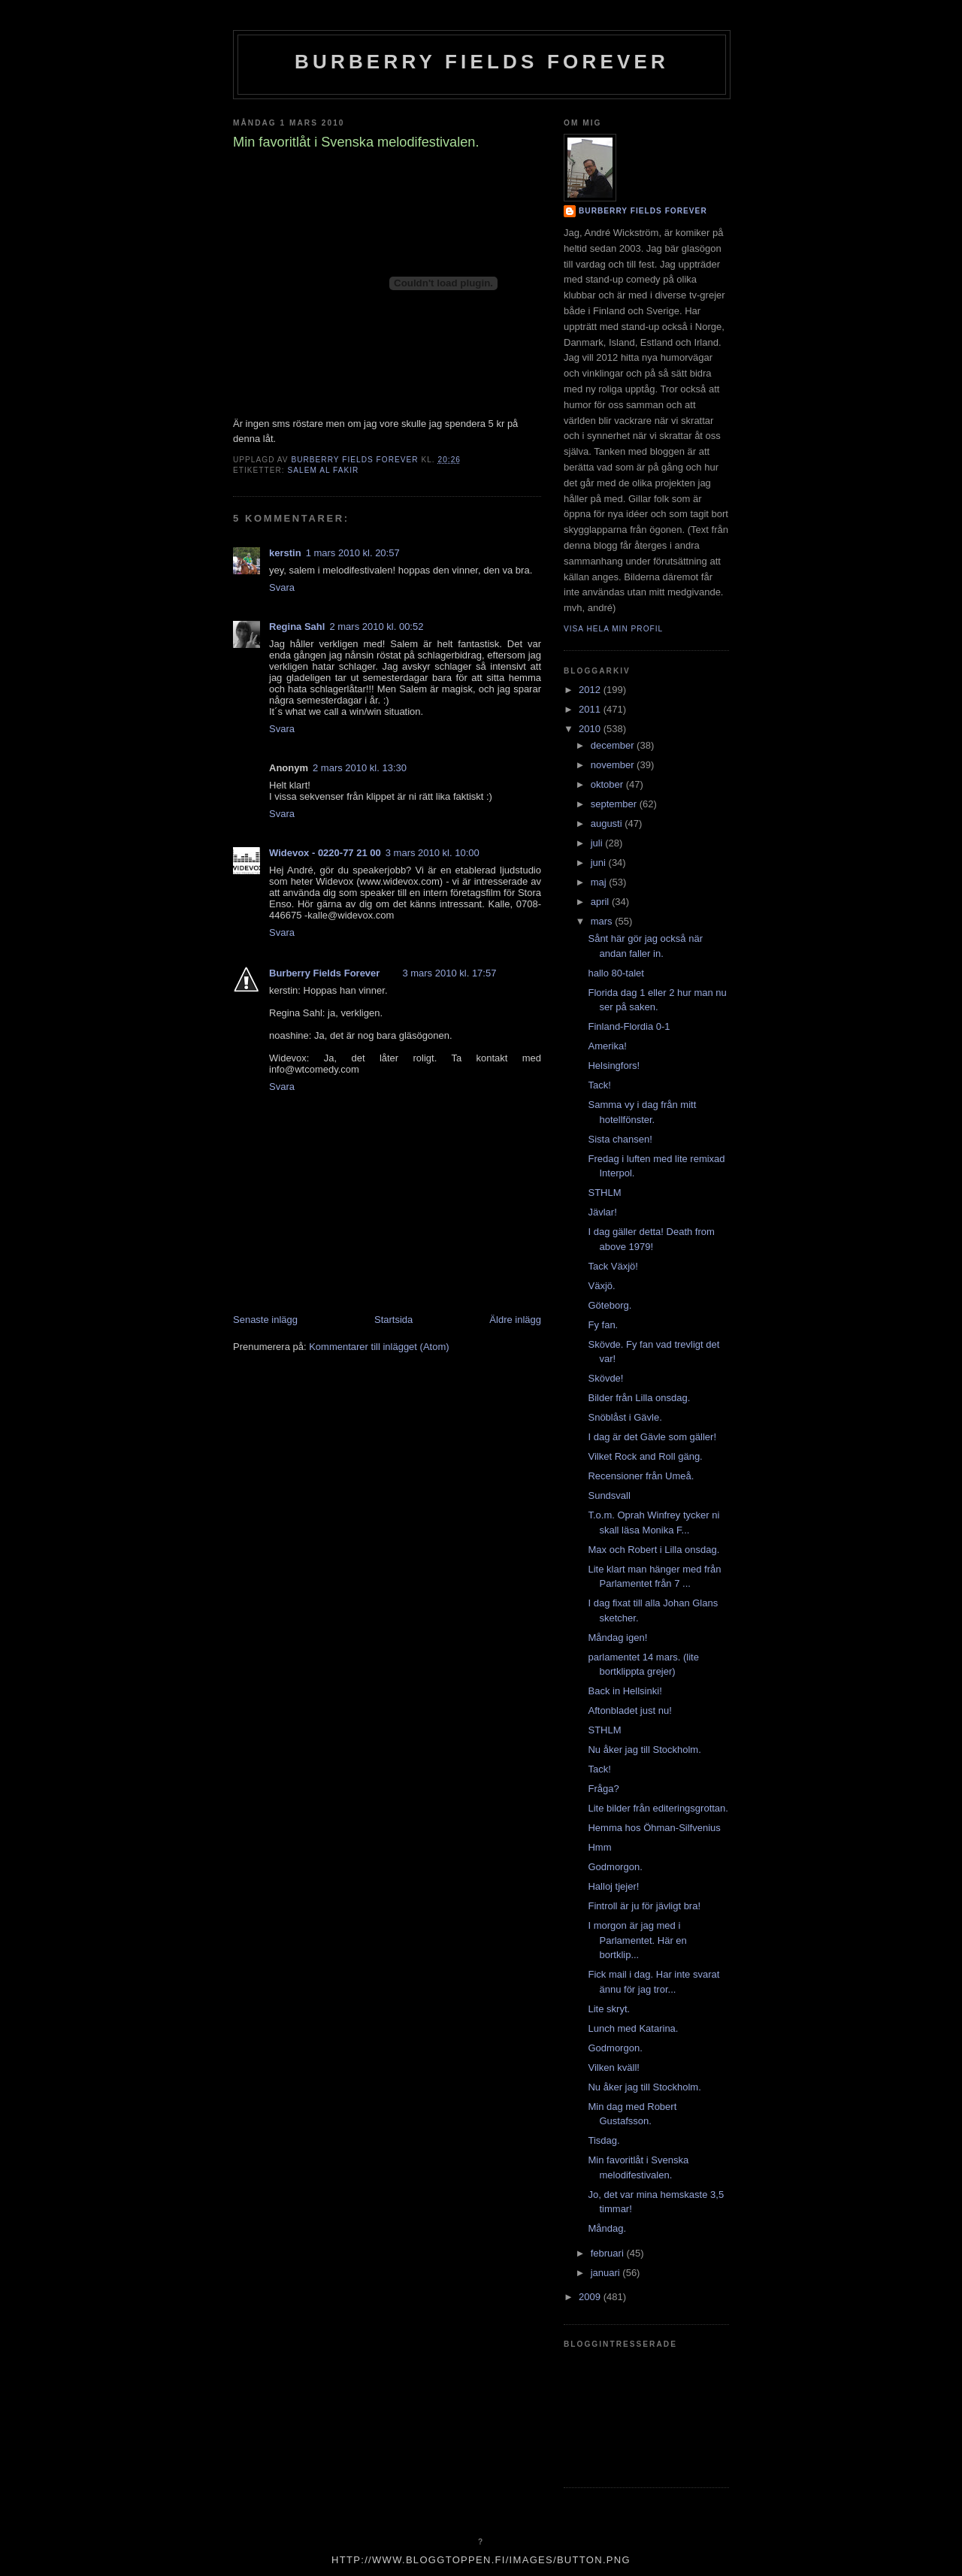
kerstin (285, 552)
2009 (591, 2296)
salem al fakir (322, 470)
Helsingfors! (614, 1065)
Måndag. (607, 2228)
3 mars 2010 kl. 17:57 (449, 973)
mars (603, 921)
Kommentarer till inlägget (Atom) (379, 1346)
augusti (608, 823)
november (614, 764)
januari (607, 2272)
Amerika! (607, 1046)
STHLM (604, 1192)
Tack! (599, 1085)
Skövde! (605, 1378)
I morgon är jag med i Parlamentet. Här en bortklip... (637, 1940)
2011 (591, 709)
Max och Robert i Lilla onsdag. (653, 1549)
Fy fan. (603, 1324)
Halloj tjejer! (613, 1886)
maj (600, 882)
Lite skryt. (609, 2008)
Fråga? (603, 1788)
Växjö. (601, 1285)
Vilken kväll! (613, 2067)
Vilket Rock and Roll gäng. (645, 1456)
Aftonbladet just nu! (629, 1710)
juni (600, 862)
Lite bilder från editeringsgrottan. (658, 1808)
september (615, 804)
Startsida (393, 1319)
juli (598, 843)
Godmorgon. (615, 1866)
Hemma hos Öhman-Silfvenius (654, 1827)
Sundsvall (609, 1495)
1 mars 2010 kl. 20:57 (353, 552)
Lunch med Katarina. (633, 2028)
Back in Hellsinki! (624, 1691)
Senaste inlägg (265, 1319)
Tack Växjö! (612, 1266)
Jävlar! (602, 1212)
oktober (608, 784)
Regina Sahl (297, 626)
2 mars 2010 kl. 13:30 (360, 767)
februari (609, 2253)
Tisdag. (603, 2140)
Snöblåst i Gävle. (624, 1417)
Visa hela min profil (613, 629)
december (614, 745)
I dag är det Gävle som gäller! (652, 1436)
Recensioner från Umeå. (641, 1476)
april (601, 901)
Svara (282, 587)
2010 (591, 728)
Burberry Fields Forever (482, 61)
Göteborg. (609, 1305)
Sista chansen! (620, 1139)
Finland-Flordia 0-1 (629, 1026)
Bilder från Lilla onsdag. (639, 1397)
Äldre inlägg (515, 1319)
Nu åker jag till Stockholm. (644, 1749)
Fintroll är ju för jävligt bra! (644, 1906)
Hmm (599, 1847)
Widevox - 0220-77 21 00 (325, 852)
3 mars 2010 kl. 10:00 (432, 852)
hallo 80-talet (615, 973)
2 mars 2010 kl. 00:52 (376, 626)
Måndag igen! (617, 1637)
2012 (591, 689)
